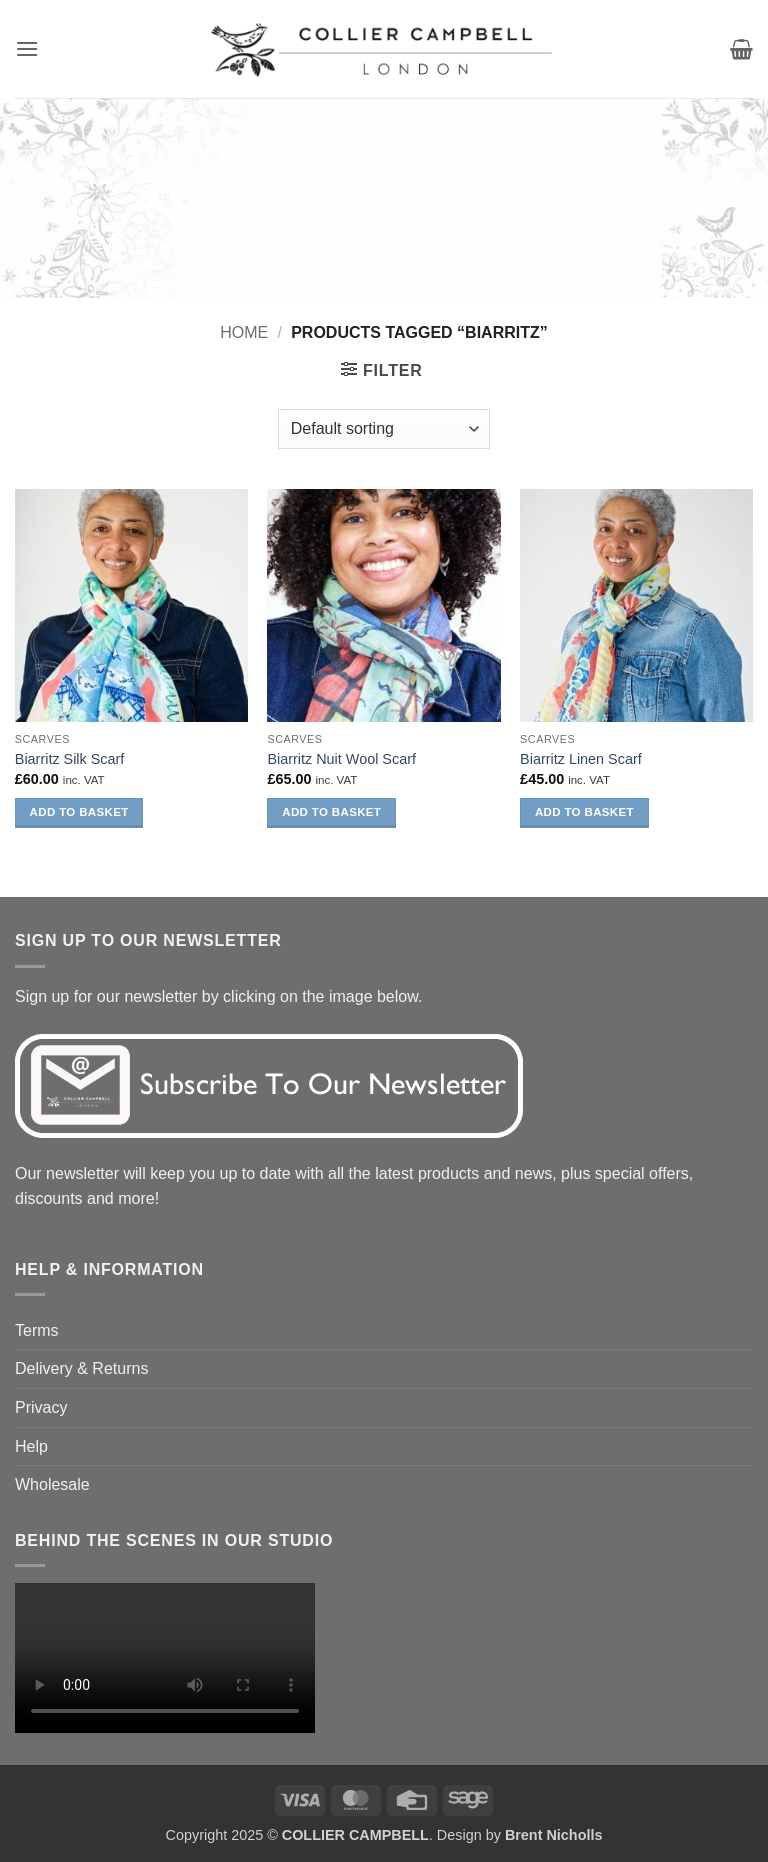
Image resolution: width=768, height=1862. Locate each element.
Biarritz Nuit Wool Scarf (341, 759)
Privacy (41, 1407)
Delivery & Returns (81, 1368)
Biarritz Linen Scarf (581, 759)
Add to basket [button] (79, 812)
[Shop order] (384, 429)
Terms (37, 1330)
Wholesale (52, 1484)
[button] (27, 48)
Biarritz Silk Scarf (70, 759)
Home (244, 332)
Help (31, 1446)
